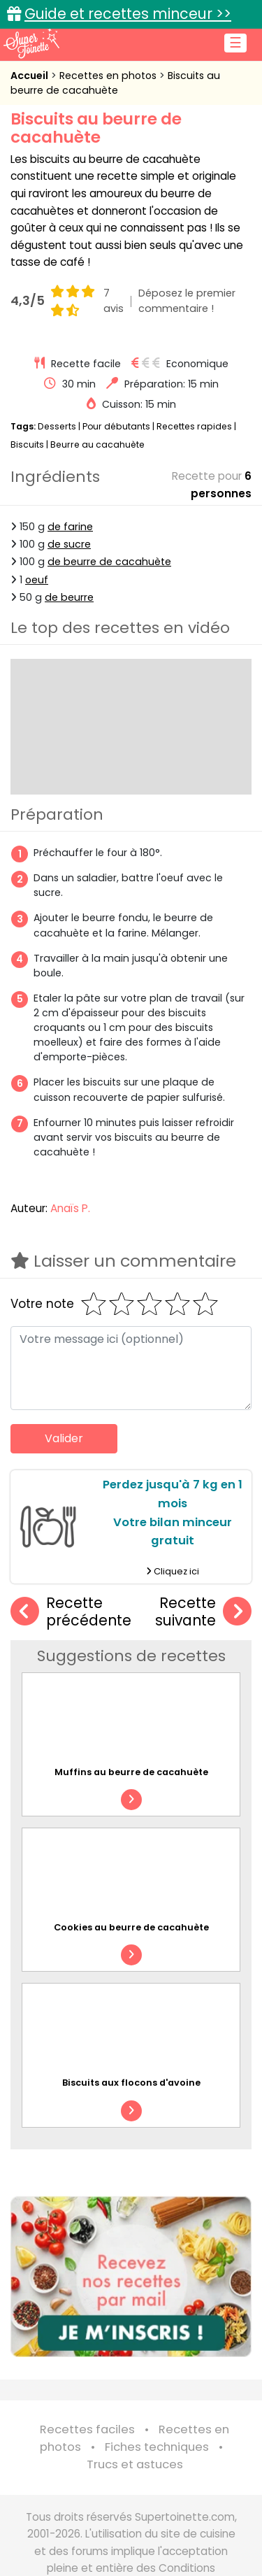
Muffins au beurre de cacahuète (131, 1772)
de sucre (69, 544)
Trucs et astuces (135, 2464)
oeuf (36, 580)
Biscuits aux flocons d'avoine (131, 2082)
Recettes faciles (87, 2429)
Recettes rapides (194, 426)
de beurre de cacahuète (109, 562)
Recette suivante (203, 1612)
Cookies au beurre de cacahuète (131, 1927)
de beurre (69, 597)
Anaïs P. (70, 1208)
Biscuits (27, 444)
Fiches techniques (157, 2447)
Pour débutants (116, 426)
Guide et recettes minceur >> (127, 13)
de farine (70, 527)
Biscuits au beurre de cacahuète (115, 83)
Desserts (57, 426)
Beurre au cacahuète (97, 444)
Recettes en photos (109, 76)
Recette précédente (70, 1612)
